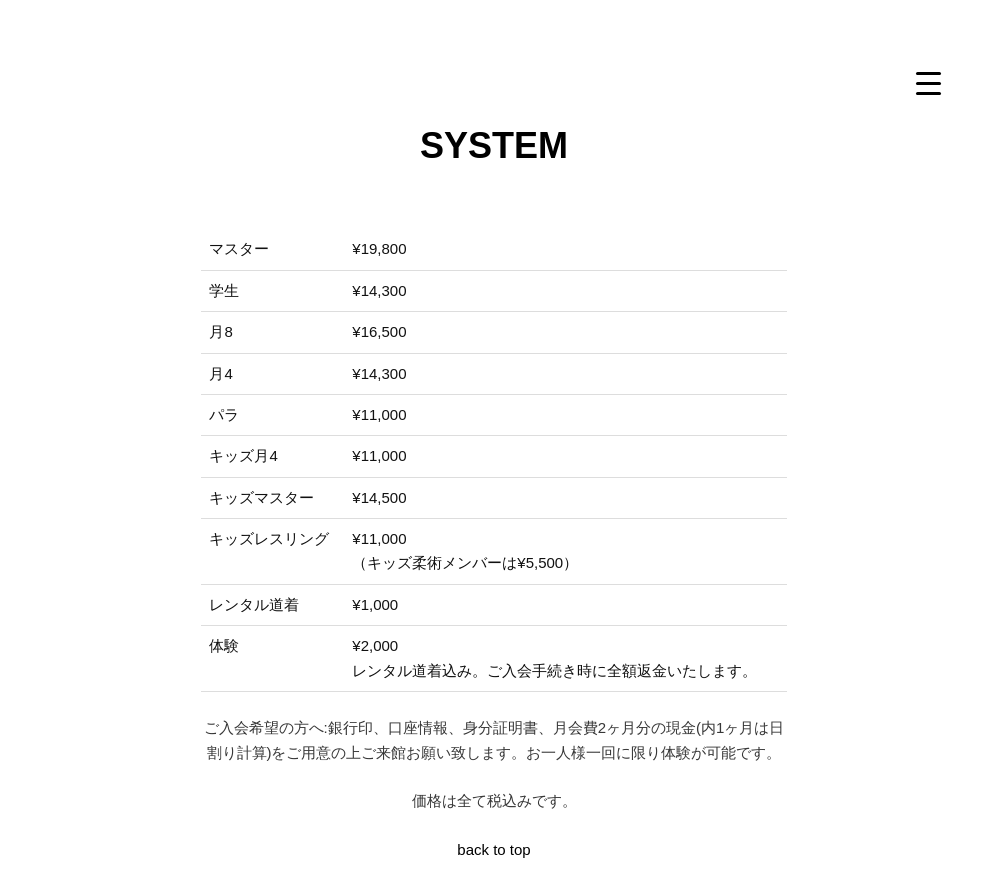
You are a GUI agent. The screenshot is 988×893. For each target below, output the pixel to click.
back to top (493, 849)
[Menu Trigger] (928, 83)
